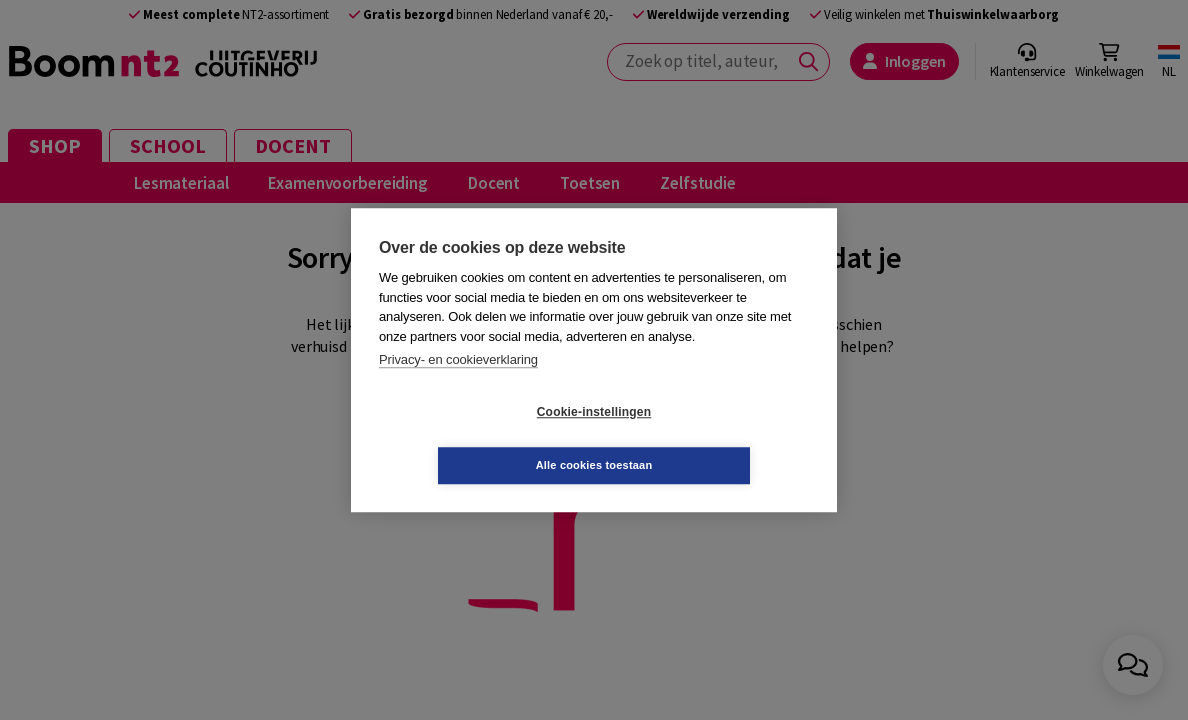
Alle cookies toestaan (713, 438)
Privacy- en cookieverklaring (458, 386)
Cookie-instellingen (475, 439)
